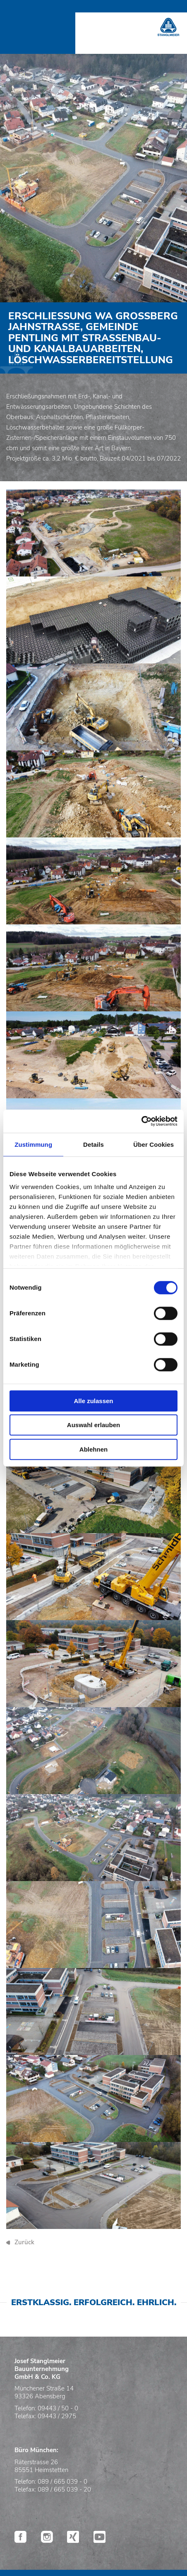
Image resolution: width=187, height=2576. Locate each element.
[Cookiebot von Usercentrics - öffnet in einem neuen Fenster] (141, 1121)
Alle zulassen (93, 1400)
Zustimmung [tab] (33, 1144)
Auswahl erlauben (93, 1424)
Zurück (24, 2242)
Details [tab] (93, 1144)
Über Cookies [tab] (153, 1144)
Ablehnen (93, 1449)
